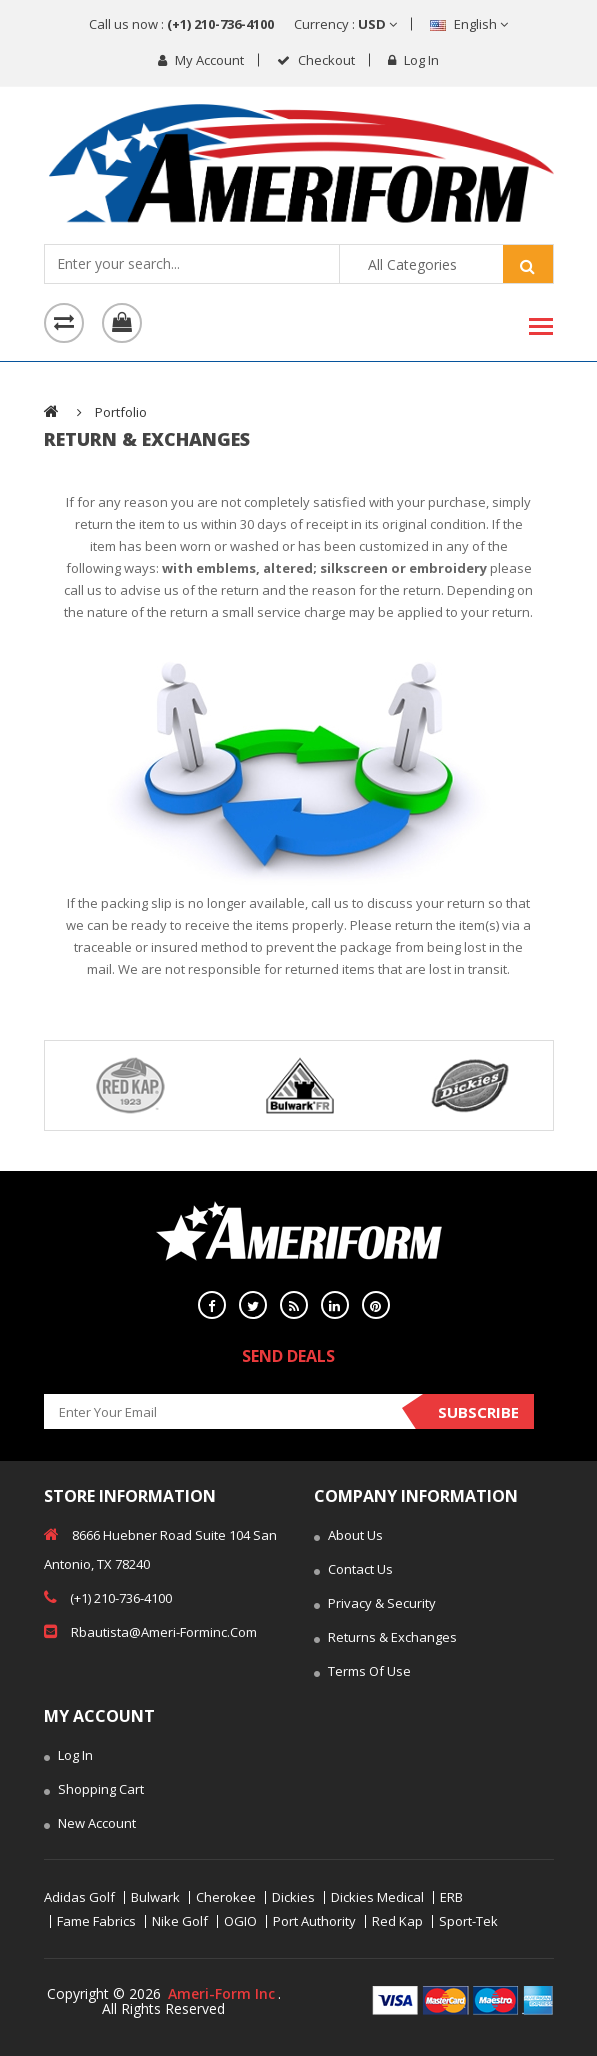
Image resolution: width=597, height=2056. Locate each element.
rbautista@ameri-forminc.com (150, 1631)
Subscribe (478, 1412)
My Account (201, 60)
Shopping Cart (94, 1791)
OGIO (240, 1921)
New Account (90, 1825)
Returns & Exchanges (385, 1639)
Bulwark (155, 1897)
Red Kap (397, 1921)
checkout (316, 60)
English (469, 24)
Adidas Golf (79, 1897)
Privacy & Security (375, 1605)
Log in (413, 60)
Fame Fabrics (96, 1921)
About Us (348, 1537)
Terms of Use (362, 1673)
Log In (68, 1757)
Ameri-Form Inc (221, 1993)
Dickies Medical (377, 1897)
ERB (451, 1897)
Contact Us (353, 1571)
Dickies (293, 1897)
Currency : (345, 24)
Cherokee (226, 1897)
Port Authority (314, 1921)
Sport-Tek (468, 1921)
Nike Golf (180, 1921)
